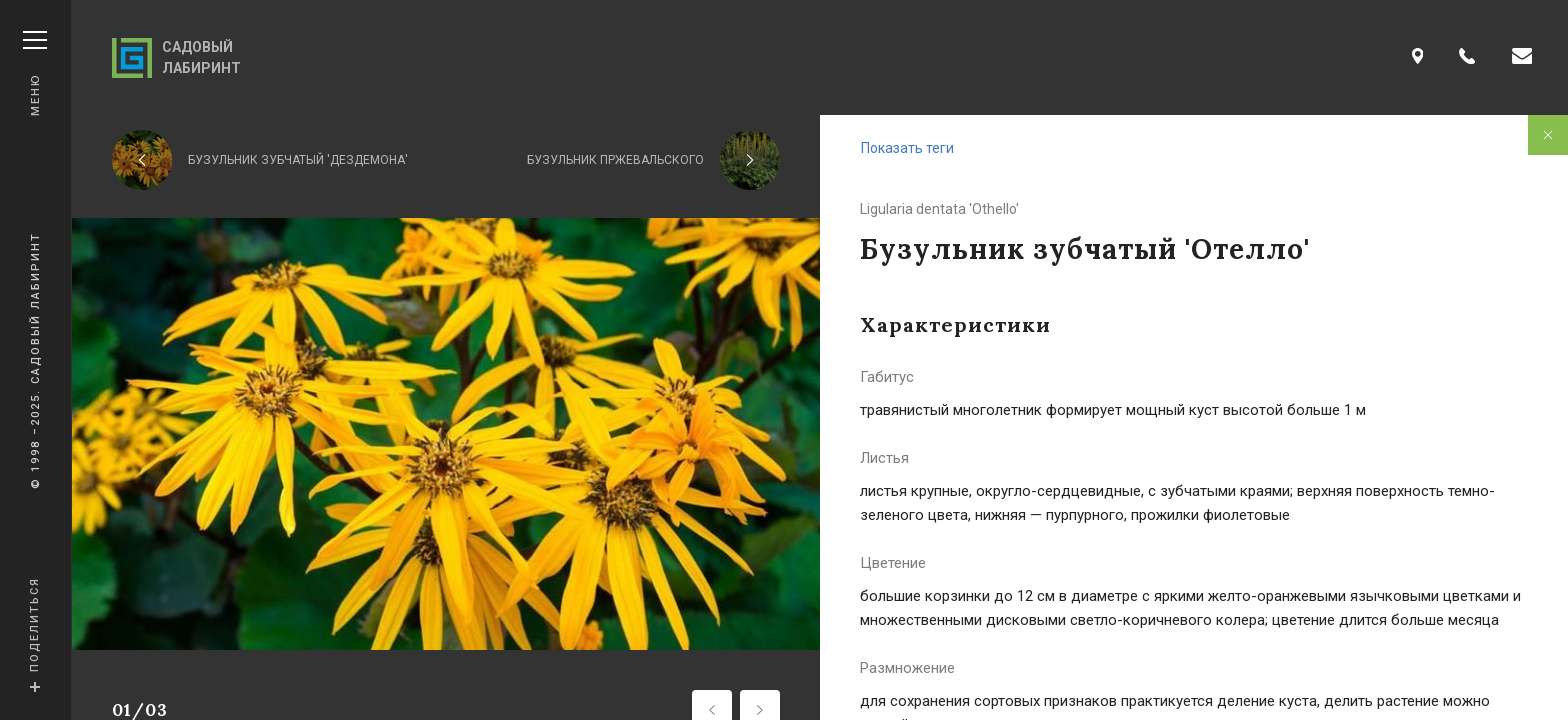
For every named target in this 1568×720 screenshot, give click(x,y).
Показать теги (907, 148)
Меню (35, 73)
